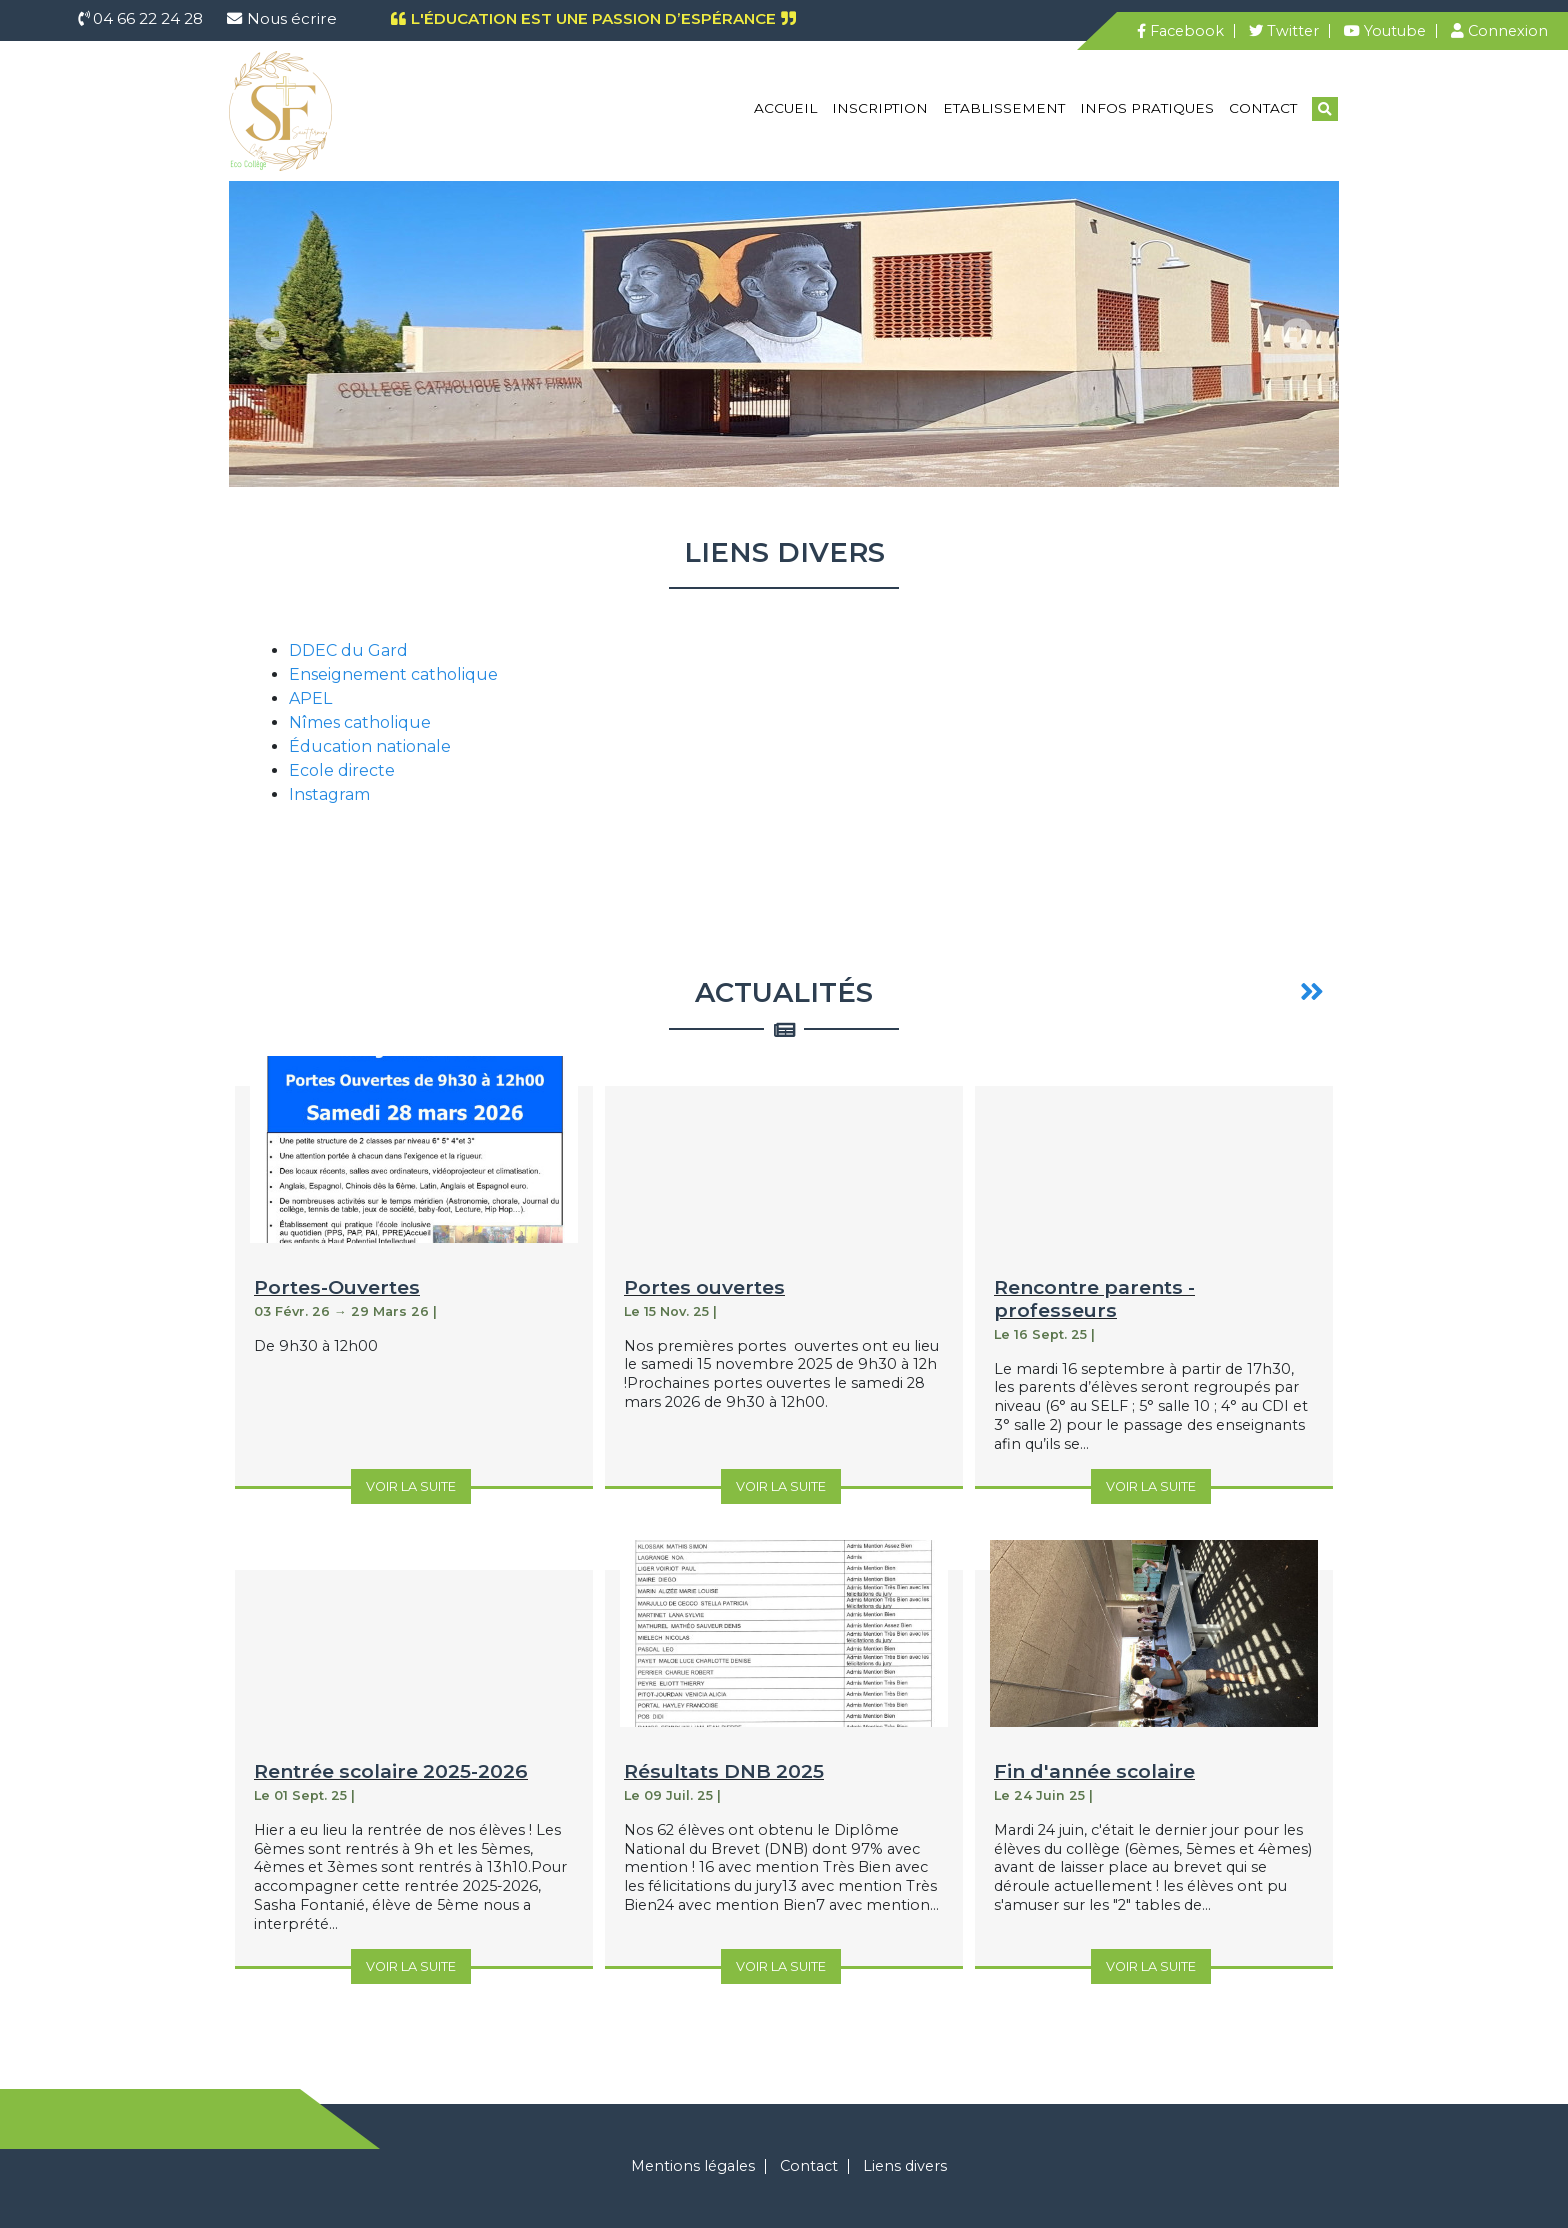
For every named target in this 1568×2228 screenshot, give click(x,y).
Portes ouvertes (704, 1287)
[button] (271, 334)
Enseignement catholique (393, 674)
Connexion (1499, 31)
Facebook (1180, 31)
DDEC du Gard (348, 650)
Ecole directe (342, 770)
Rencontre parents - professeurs (1094, 1298)
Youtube (1385, 31)
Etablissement (1004, 108)
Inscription (880, 108)
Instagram (329, 794)
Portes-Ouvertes (337, 1287)
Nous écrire (292, 18)
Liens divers (905, 2166)
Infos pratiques (1147, 108)
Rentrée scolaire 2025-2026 (391, 1771)
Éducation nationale (370, 746)
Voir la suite (411, 1486)
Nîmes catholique (360, 722)
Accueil (785, 108)
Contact (1263, 108)
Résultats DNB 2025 (724, 1771)
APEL (310, 698)
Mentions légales (693, 2166)
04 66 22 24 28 (146, 18)
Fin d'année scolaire (1094, 1771)
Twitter (1284, 31)
